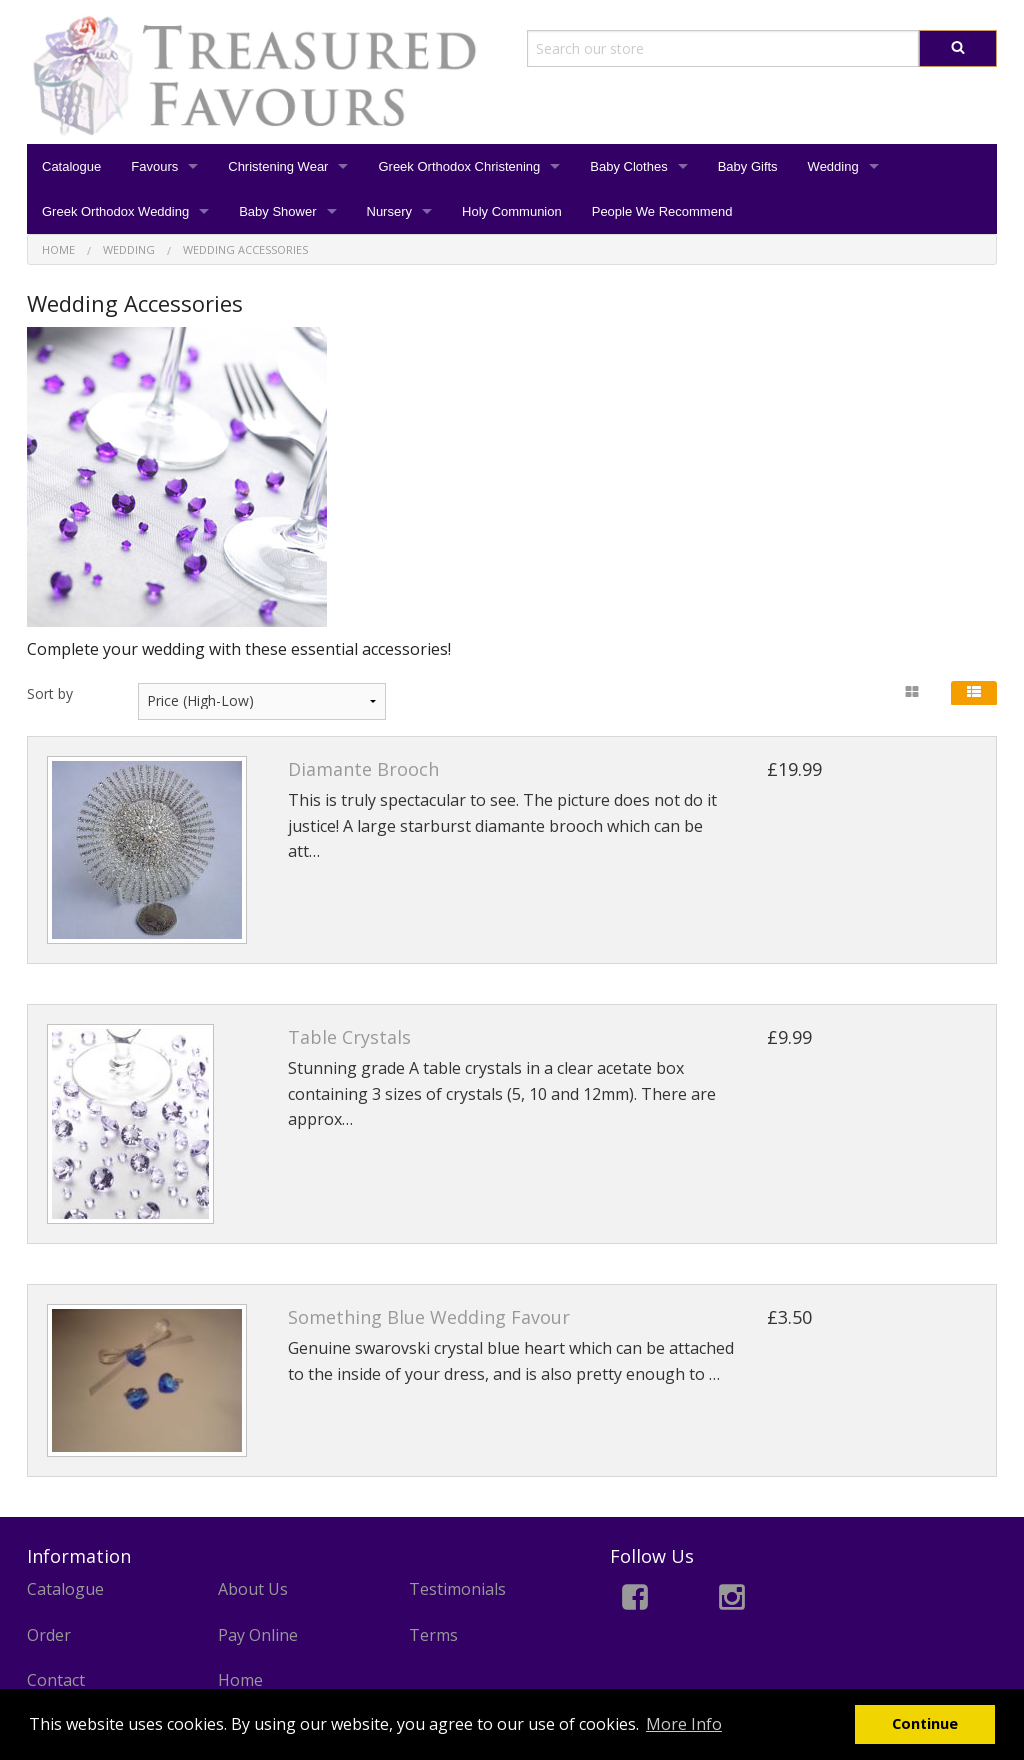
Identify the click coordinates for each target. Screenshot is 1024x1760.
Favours (154, 166)
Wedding (833, 166)
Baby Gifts (748, 166)
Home (240, 1680)
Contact (56, 1680)
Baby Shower (277, 211)
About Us (253, 1589)
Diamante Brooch (363, 769)
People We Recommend (662, 211)
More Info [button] (684, 1724)
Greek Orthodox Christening (459, 166)
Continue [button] (925, 1723)
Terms (433, 1635)
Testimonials (457, 1589)
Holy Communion (512, 211)
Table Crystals (349, 1037)
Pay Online (258, 1635)
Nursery (390, 211)
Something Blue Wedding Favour (429, 1317)
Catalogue (71, 166)
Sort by (50, 693)
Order (49, 1635)
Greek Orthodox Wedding (115, 211)
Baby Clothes (628, 166)
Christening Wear (278, 166)
